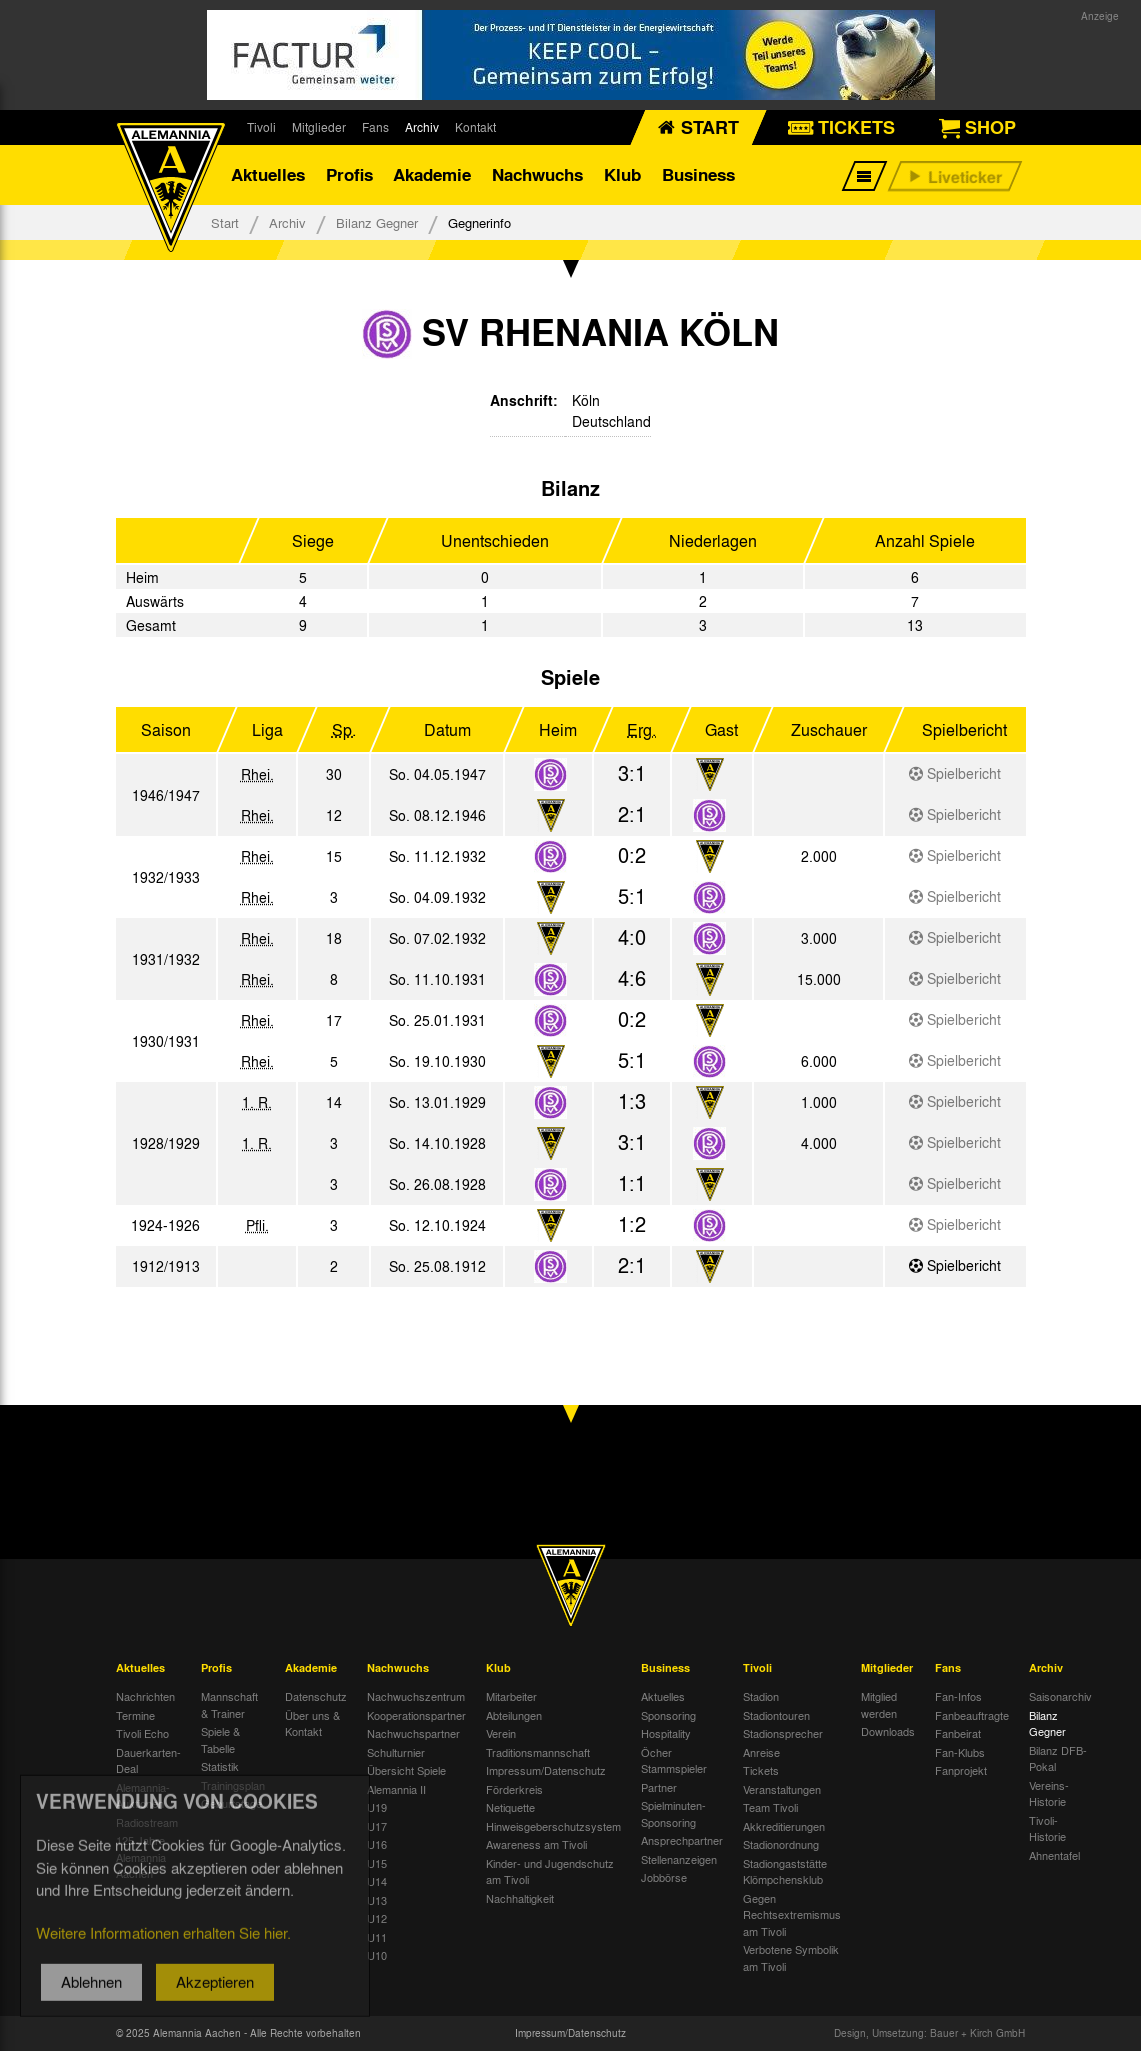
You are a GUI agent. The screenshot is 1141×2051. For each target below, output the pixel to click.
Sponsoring (668, 1715)
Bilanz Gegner (377, 222)
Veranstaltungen (782, 1789)
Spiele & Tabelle (220, 1739)
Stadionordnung (781, 1844)
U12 (377, 1918)
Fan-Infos (958, 1696)
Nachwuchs (537, 174)
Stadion (761, 1696)
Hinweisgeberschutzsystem (553, 1826)
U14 (377, 1881)
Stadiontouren (776, 1715)
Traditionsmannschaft (538, 1752)
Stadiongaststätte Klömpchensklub (785, 1871)
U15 (377, 1863)
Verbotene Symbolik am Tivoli (791, 1957)
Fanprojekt (961, 1770)
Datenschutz (316, 1696)
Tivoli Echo (142, 1733)
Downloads (888, 1731)
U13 (377, 1900)
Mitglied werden (879, 1704)
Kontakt (475, 127)
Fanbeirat (958, 1733)
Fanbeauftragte (972, 1715)
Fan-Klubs (960, 1752)
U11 (377, 1937)
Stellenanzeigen (679, 1859)
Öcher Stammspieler (674, 1760)
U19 (377, 1807)
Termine (135, 1715)
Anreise (761, 1752)
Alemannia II (396, 1789)
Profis (349, 174)
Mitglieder (319, 127)
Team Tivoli (770, 1807)
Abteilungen (514, 1715)
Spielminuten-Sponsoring (673, 1813)
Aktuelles (268, 174)
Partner (659, 1787)
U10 (377, 1955)
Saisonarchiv (1060, 1696)
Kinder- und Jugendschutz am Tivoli (550, 1871)
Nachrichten (145, 1696)
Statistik (220, 1766)
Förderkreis (514, 1789)
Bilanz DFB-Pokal (1058, 1758)
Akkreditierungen (784, 1826)
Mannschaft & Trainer (229, 1704)
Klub (622, 174)
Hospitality (666, 1733)
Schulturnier (396, 1752)
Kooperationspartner (416, 1715)
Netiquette (510, 1807)
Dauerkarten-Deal (148, 1760)
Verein (501, 1733)
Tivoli (261, 127)
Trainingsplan (233, 1785)
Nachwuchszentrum (416, 1696)
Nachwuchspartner (413, 1733)
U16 (377, 1844)
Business (698, 174)
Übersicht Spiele (406, 1770)
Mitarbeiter (511, 1696)
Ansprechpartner (682, 1840)
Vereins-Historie (1049, 1793)
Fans (375, 127)
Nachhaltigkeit (520, 1898)
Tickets (761, 1770)
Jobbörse (664, 1877)
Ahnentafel (1054, 1855)
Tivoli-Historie (1047, 1828)
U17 (377, 1826)
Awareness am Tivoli (536, 1844)
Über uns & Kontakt (312, 1723)
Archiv (422, 127)
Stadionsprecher (783, 1733)
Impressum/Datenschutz (546, 1770)
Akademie (432, 174)
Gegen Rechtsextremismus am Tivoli (792, 1914)
